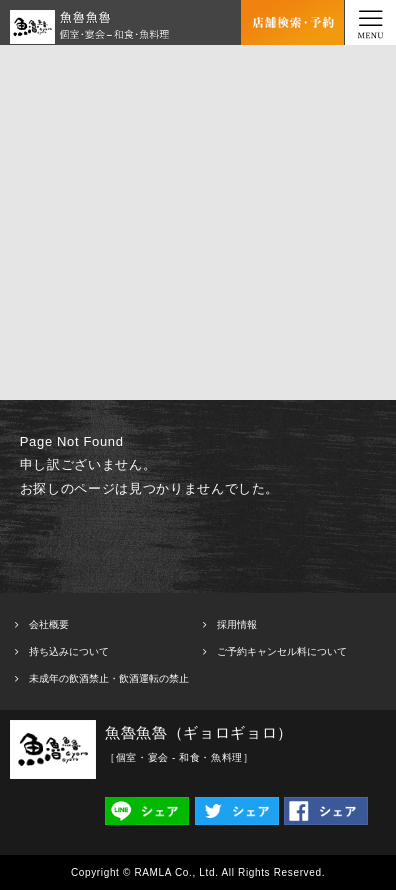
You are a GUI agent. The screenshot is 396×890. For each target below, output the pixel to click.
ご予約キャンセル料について (282, 651)
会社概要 (49, 624)
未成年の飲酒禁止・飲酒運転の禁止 (109, 678)
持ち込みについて (69, 651)
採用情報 (237, 624)
